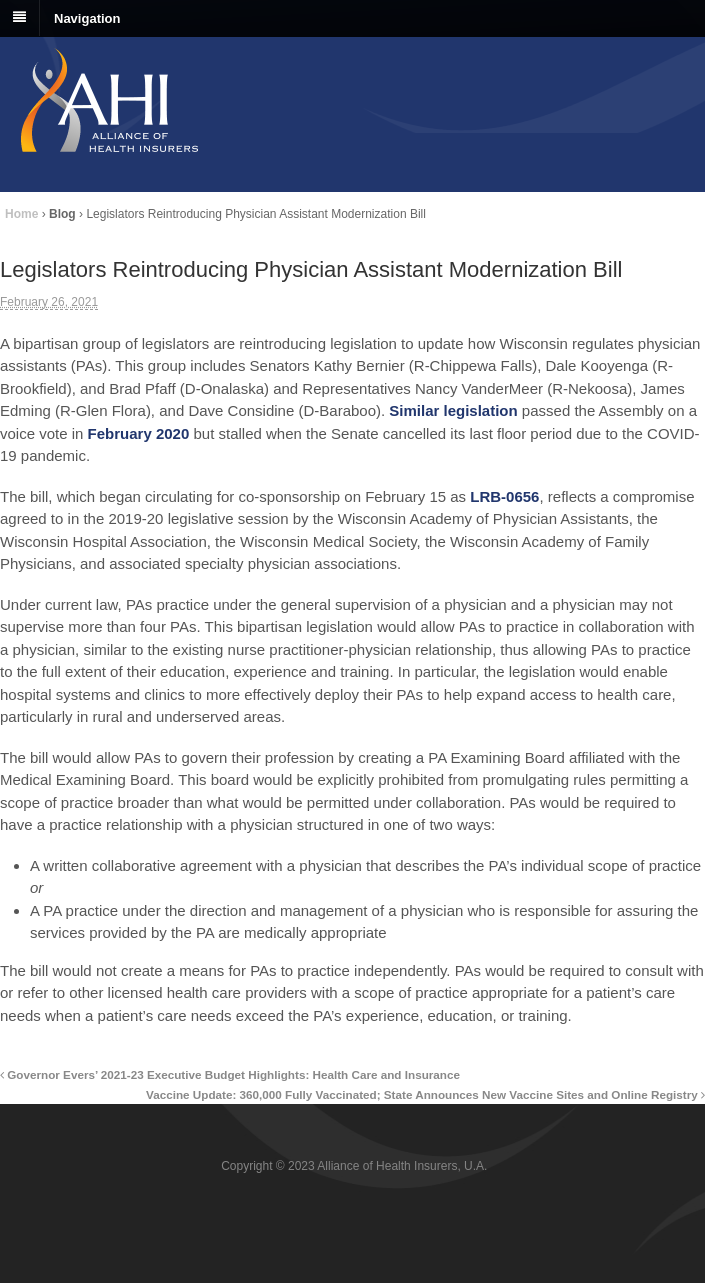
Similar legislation (453, 410)
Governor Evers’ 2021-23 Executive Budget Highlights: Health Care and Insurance (230, 1074)
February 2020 (139, 433)
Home (21, 214)
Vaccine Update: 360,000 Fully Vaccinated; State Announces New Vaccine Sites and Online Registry (425, 1094)
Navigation (87, 17)
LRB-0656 (504, 496)
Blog (62, 214)
